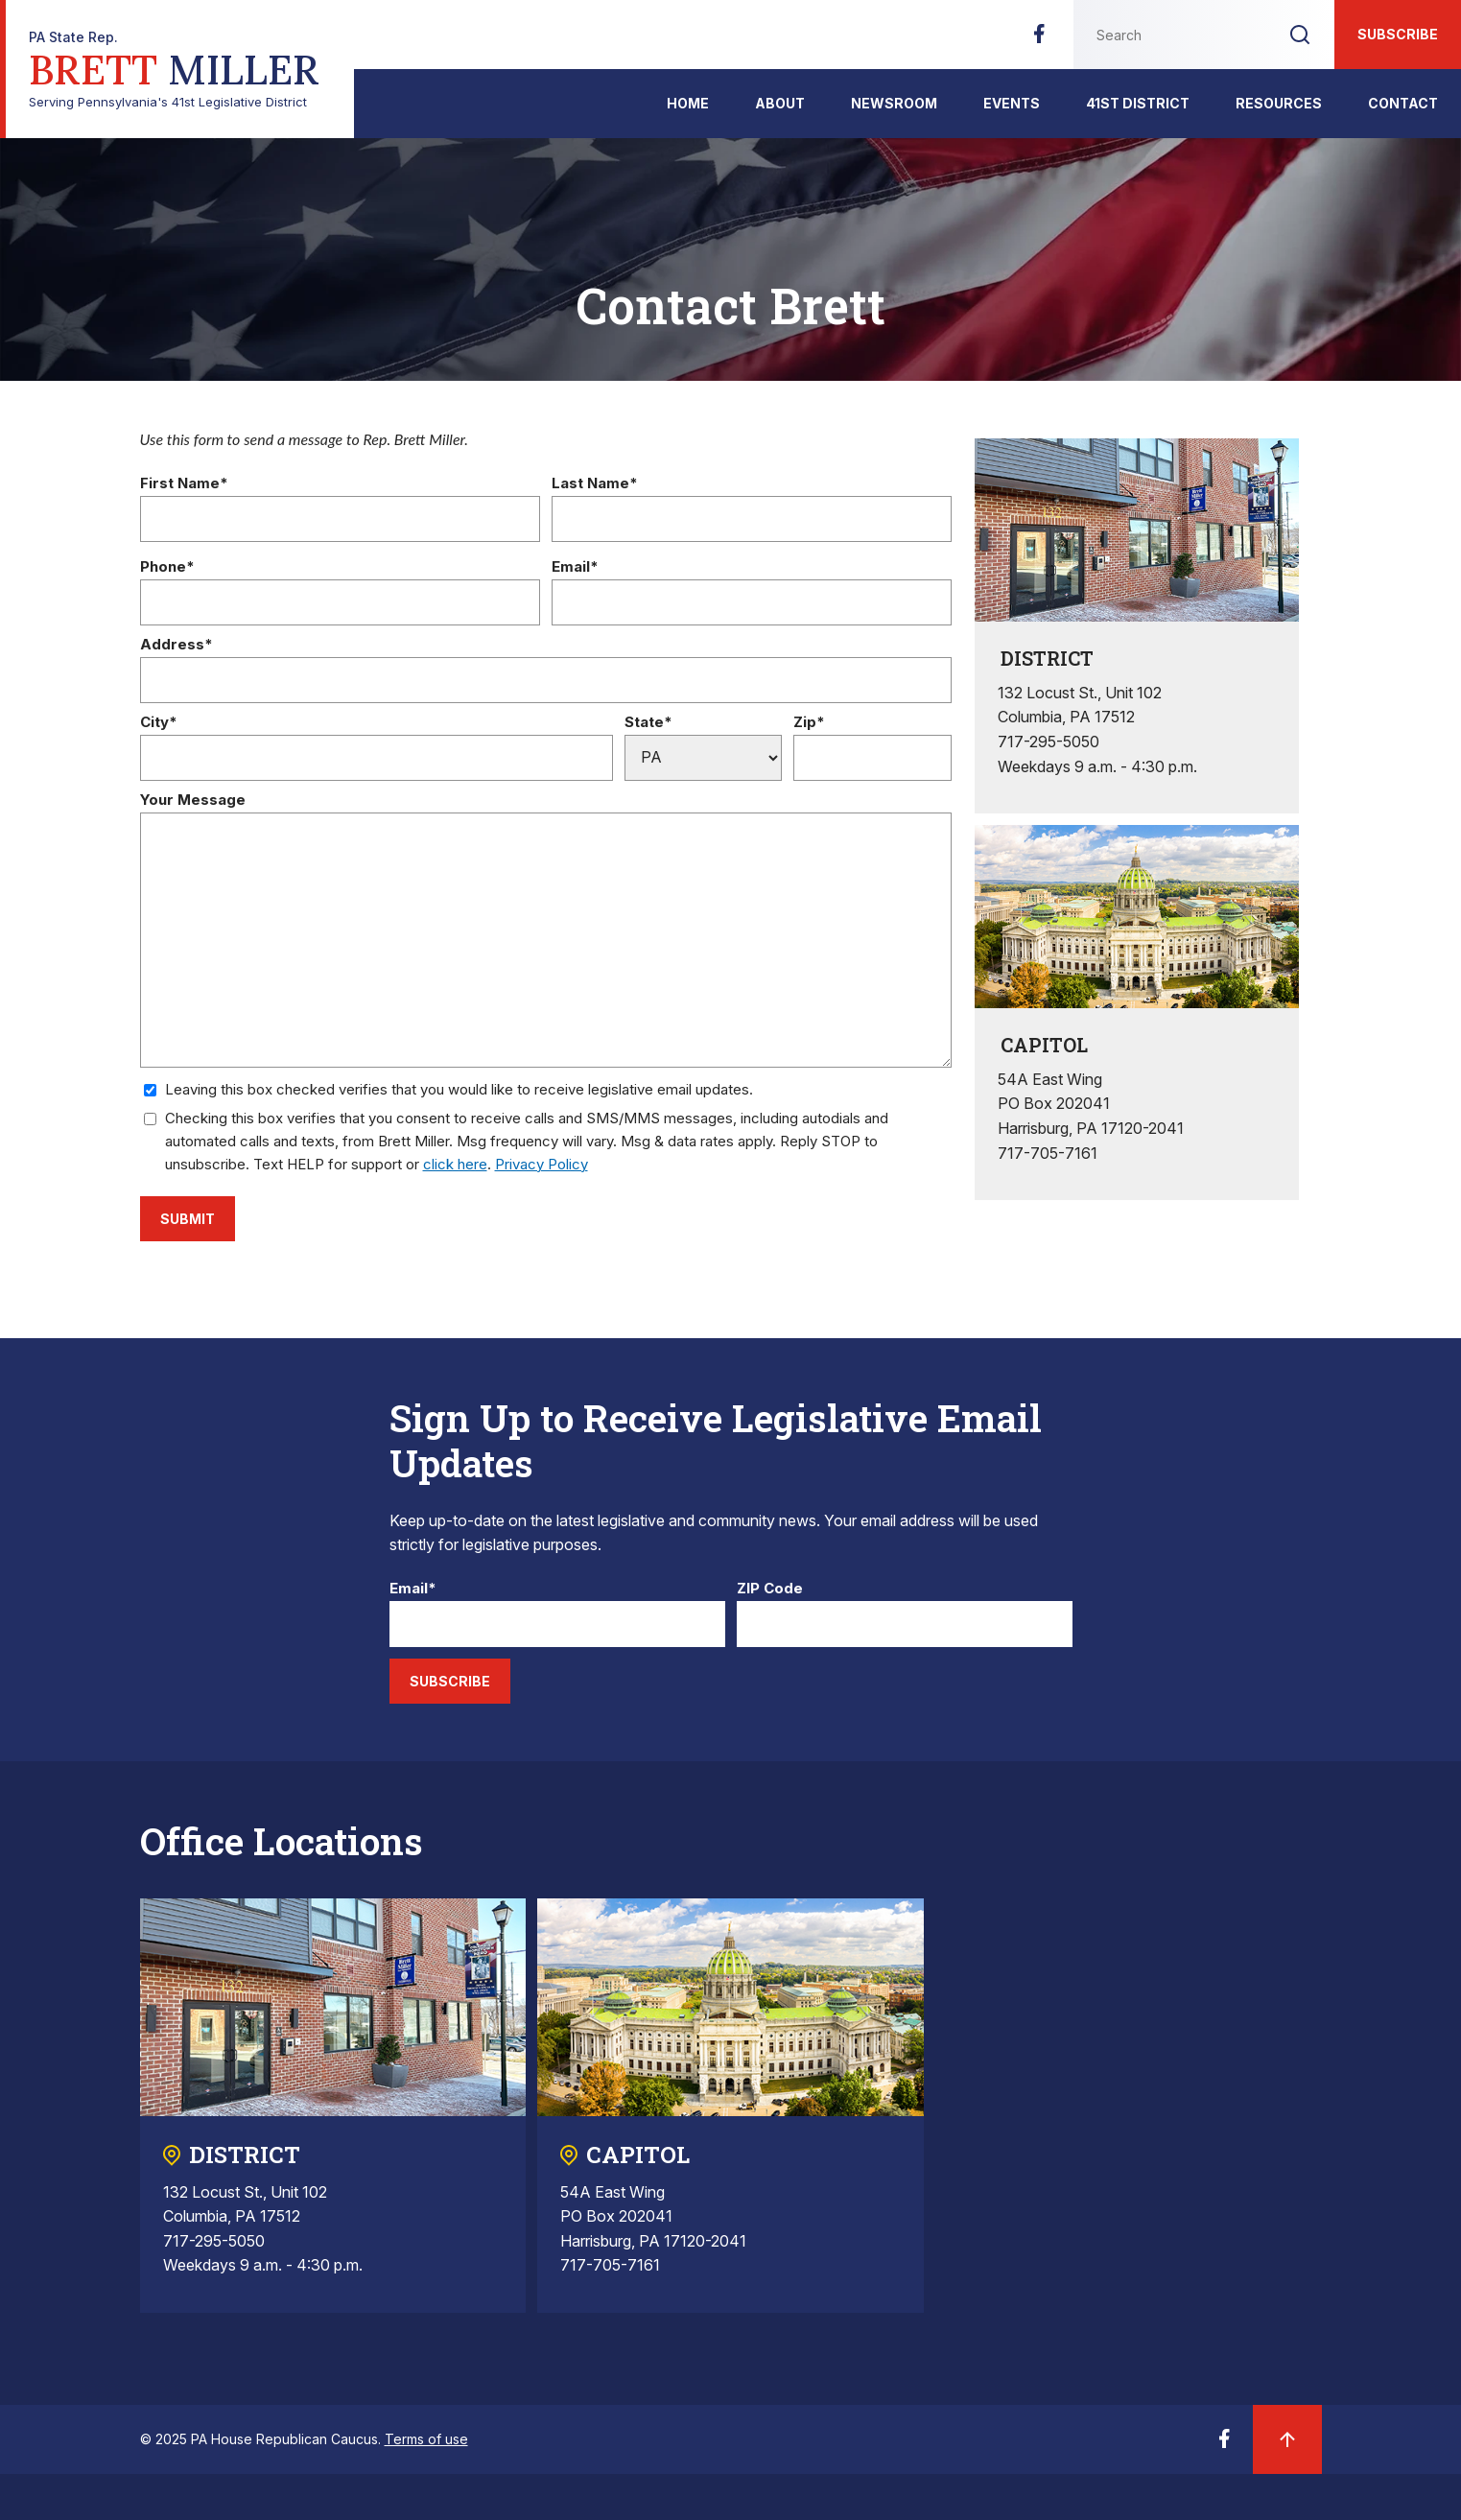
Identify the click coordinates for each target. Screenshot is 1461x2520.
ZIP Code (770, 1589)
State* (648, 723)
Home (688, 103)
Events (1011, 103)
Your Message (193, 800)
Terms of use (426, 2439)
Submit (187, 1219)
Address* (176, 645)
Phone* (167, 567)
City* (158, 723)
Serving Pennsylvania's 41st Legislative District (174, 69)
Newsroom (894, 103)
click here (455, 1164)
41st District (1138, 103)
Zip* (809, 723)
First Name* (184, 484)
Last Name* (595, 484)
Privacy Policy (541, 1164)
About (780, 103)
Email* (575, 567)
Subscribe (1397, 34)
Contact (1403, 103)
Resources (1279, 103)
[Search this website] (1169, 34)
